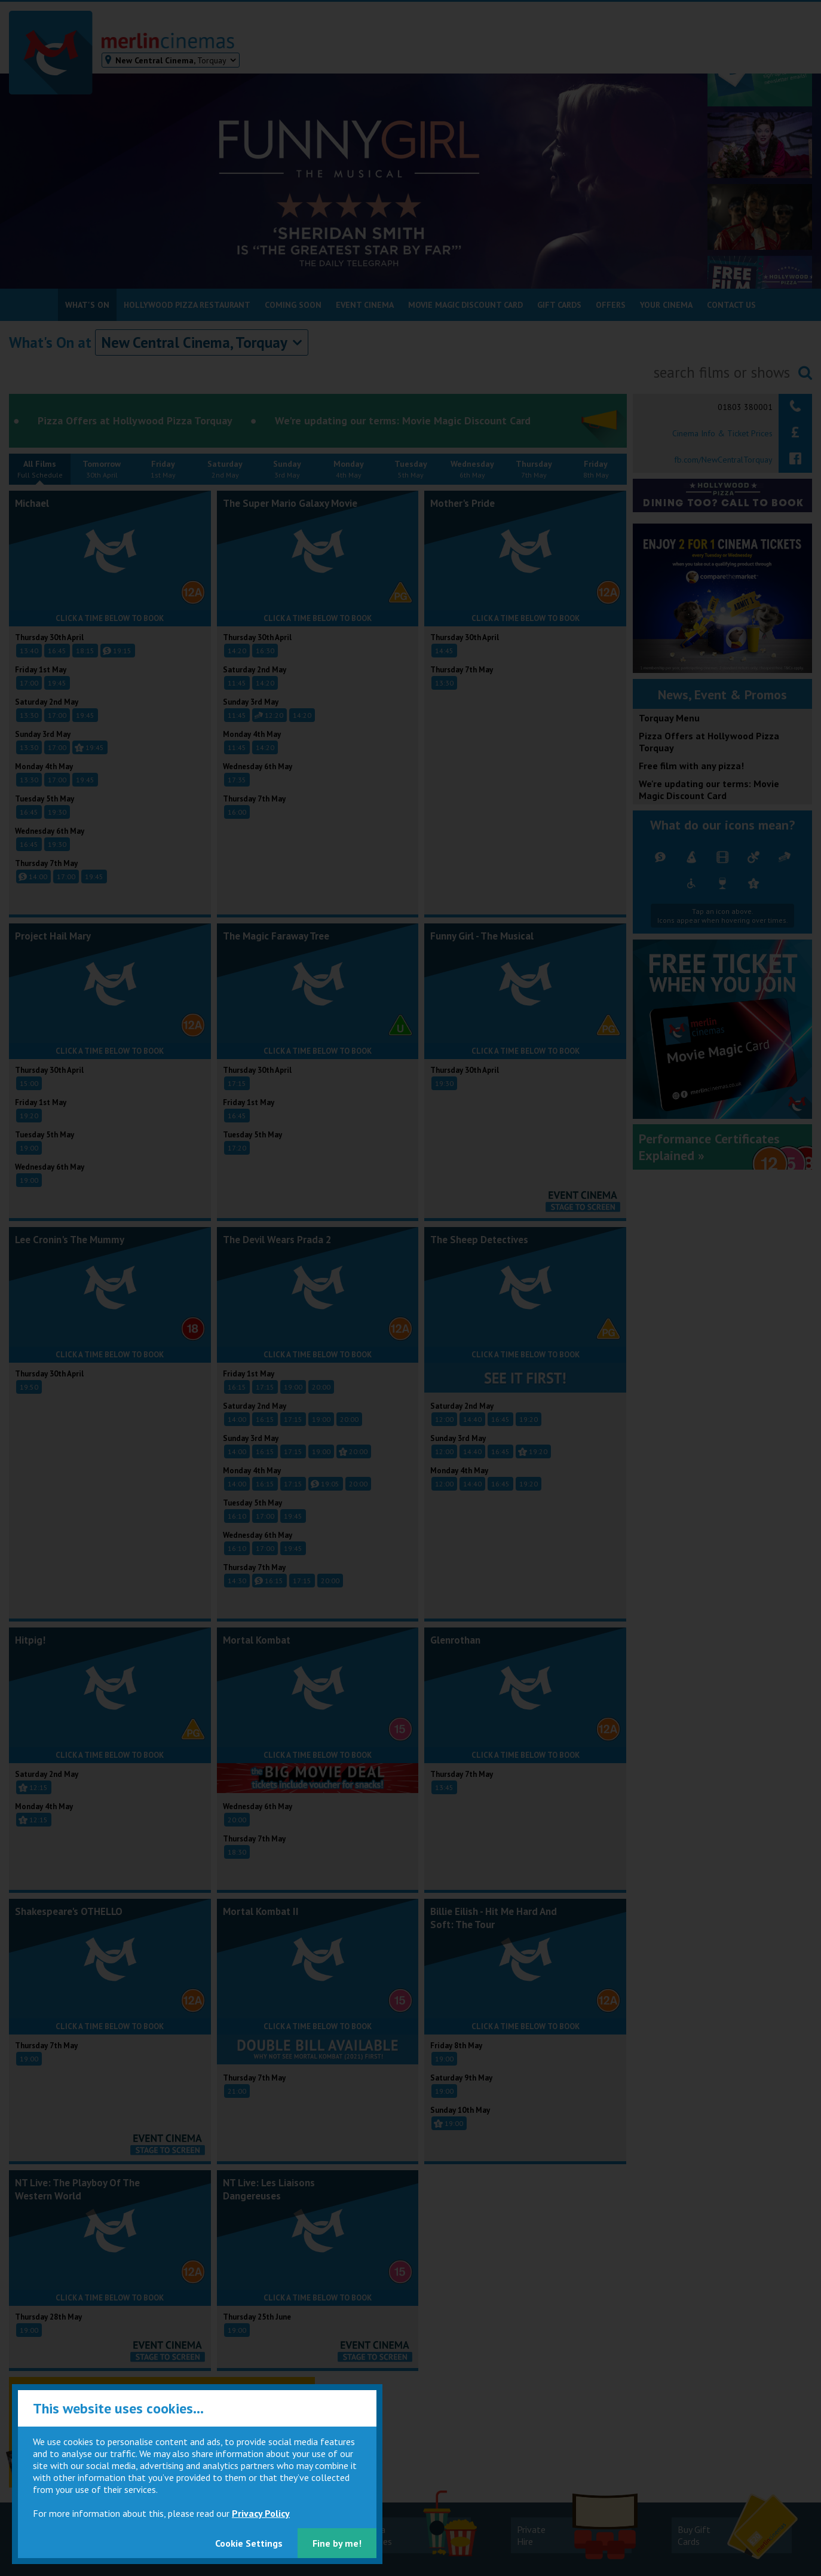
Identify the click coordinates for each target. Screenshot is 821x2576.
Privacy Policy (261, 2513)
